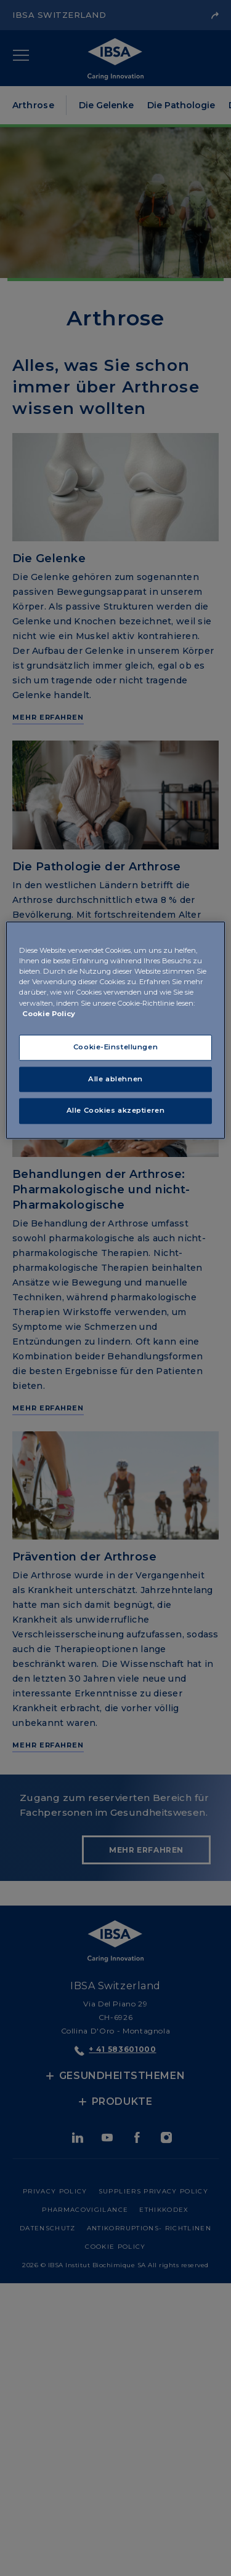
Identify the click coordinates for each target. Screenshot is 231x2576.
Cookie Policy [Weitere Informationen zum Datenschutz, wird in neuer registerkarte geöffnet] (48, 1013)
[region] (115, 1030)
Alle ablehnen (115, 1079)
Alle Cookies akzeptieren (116, 1111)
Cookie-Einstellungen (115, 1047)
